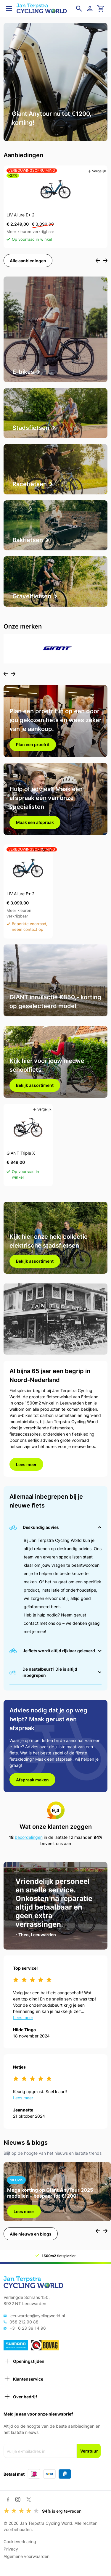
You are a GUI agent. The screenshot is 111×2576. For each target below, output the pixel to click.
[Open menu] (9, 8)
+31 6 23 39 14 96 (27, 2328)
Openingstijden (24, 2361)
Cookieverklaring (20, 2541)
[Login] (91, 8)
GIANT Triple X (21, 1153)
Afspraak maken (32, 1779)
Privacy (11, 2548)
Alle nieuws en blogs (31, 2233)
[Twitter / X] (28, 2499)
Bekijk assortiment (35, 1085)
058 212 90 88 (23, 2321)
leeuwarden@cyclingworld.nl (37, 2315)
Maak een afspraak (35, 822)
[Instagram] (17, 2499)
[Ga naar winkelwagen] (101, 8)
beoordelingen (29, 1837)
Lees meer (26, 1464)
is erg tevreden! (62, 2511)
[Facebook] (8, 2499)
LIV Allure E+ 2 (20, 214)
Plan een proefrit (32, 744)
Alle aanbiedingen (28, 260)
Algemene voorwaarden (26, 2556)
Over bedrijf (20, 2396)
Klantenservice (23, 2378)
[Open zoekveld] (79, 9)
